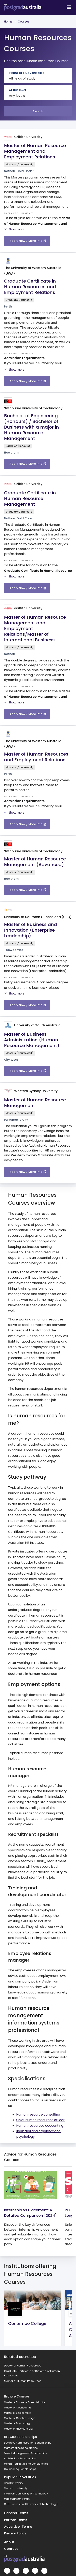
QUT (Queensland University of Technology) (31, 2504)
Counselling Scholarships (20, 2469)
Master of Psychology (17, 2423)
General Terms (16, 2513)
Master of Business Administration (25, 2402)
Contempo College (27, 2323)
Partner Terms (15, 2520)
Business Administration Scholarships (27, 2442)
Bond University (13, 2483)
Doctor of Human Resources (22, 2365)
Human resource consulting (38, 2114)
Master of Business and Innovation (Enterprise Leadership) (30, 930)
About (9, 2542)
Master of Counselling (17, 2407)
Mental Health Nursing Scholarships (26, 2463)
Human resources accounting (39, 2125)
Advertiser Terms (18, 2526)
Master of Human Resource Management (35, 1103)
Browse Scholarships (20, 2436)
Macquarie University (17, 2499)
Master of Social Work (17, 2413)
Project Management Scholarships (25, 2453)
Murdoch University (16, 2488)
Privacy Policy (15, 2533)
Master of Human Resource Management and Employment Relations (35, 151)
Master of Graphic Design (19, 2418)
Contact (11, 2548)
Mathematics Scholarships (21, 2448)
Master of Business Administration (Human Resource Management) (31, 1040)
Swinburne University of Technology (26, 2493)
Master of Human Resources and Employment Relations (36, 757)
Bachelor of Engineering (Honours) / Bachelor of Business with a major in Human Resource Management (31, 427)
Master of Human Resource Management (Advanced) (35, 862)
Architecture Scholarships (20, 2458)
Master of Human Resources (22, 2381)
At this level (17, 90)
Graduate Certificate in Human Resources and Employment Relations (30, 287)
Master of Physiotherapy (18, 2428)
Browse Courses (17, 2396)
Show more (14, 229)
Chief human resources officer (40, 2120)
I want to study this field (27, 73)
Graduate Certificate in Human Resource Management (30, 498)
